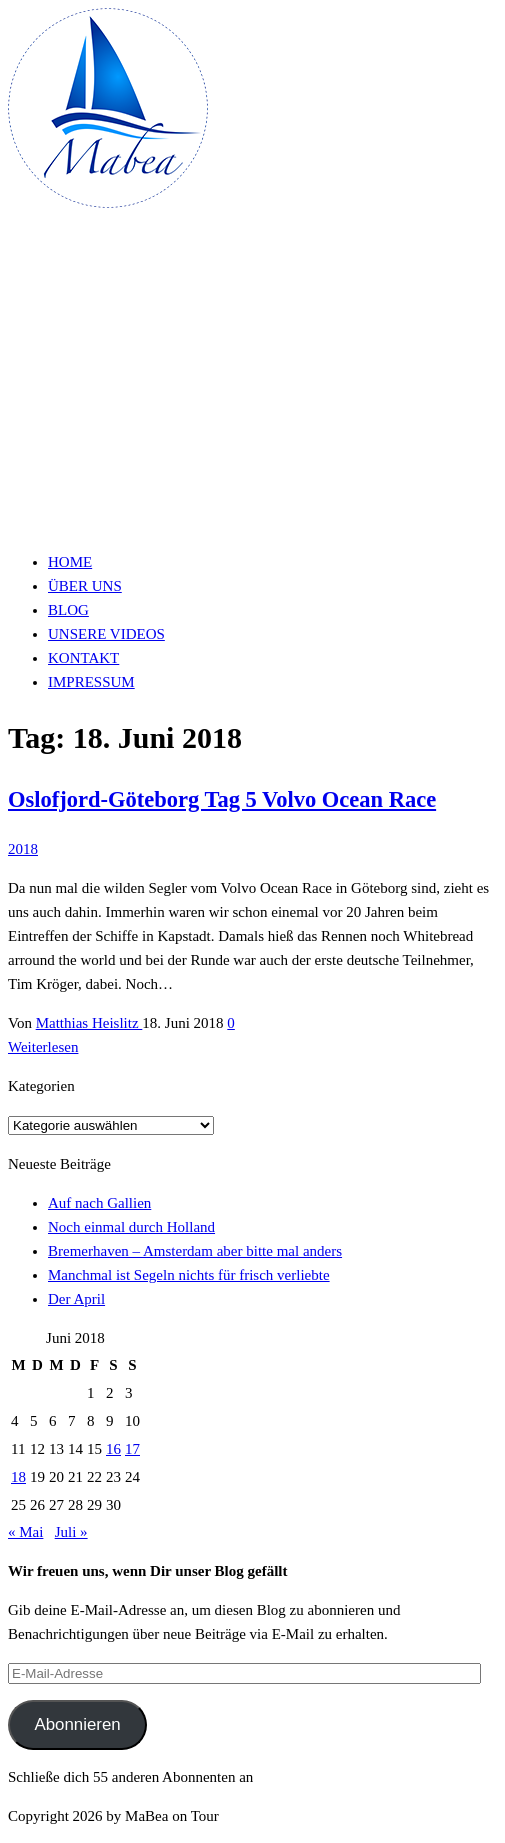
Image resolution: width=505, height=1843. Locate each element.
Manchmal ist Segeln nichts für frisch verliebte (189, 1275)
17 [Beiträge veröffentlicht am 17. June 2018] (132, 1449)
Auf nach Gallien (99, 1203)
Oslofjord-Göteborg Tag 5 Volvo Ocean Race (222, 799)
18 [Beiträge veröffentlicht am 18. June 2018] (18, 1477)
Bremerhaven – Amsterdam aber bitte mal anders (195, 1251)
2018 (23, 849)
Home (70, 562)
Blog (68, 610)
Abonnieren (77, 1724)
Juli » (71, 1532)
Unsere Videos (106, 634)
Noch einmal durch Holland (131, 1227)
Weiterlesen (43, 1047)
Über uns (85, 586)
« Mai (25, 1532)
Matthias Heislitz (89, 1023)
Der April (76, 1299)
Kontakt (83, 658)
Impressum (91, 682)
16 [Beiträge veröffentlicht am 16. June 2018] (113, 1449)
